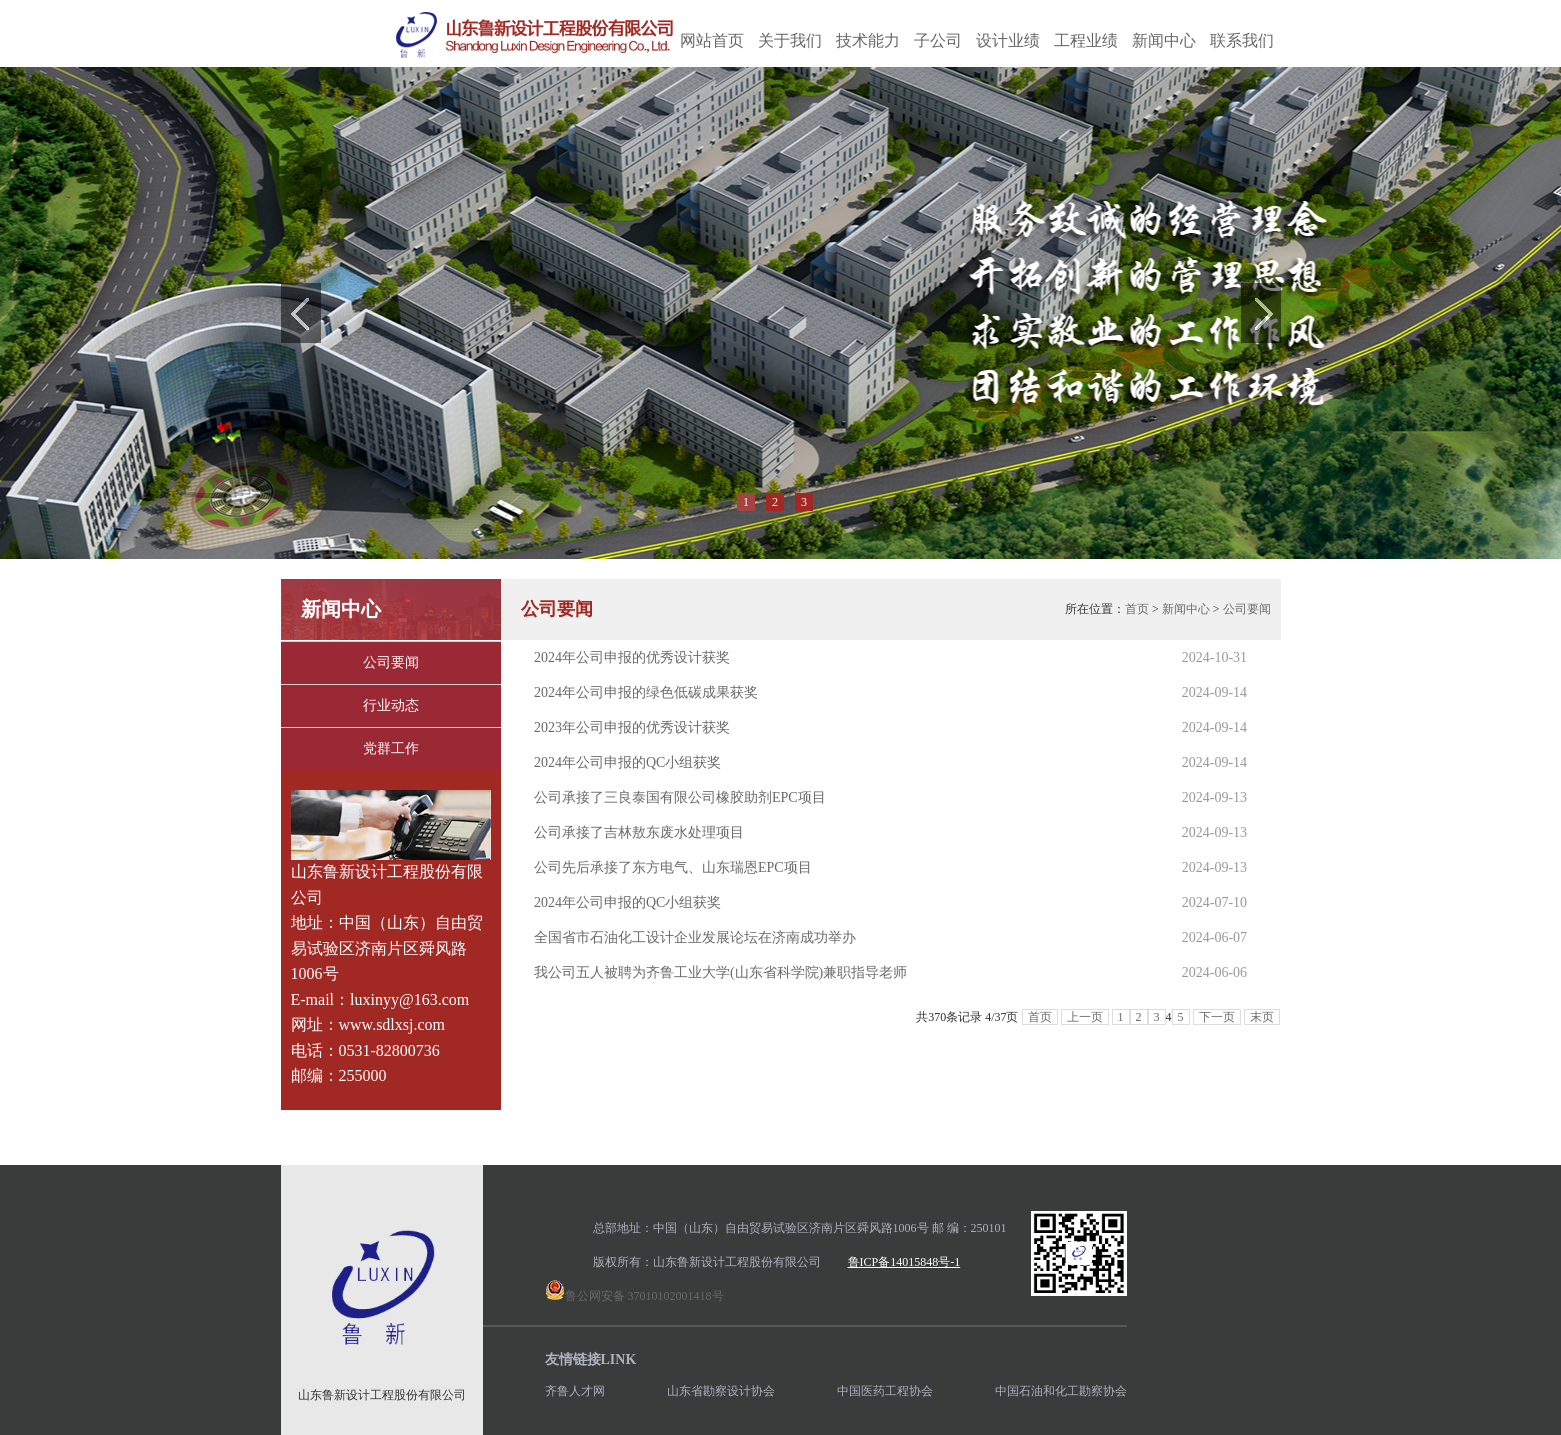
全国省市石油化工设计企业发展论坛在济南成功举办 (695, 937)
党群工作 (391, 748)
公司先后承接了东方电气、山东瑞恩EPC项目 (673, 867)
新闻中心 (1164, 40)
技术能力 (868, 40)
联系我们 (1242, 40)
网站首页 (712, 40)
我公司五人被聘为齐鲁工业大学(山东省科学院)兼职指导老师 (720, 972)
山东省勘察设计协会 (721, 1391)
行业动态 (391, 705)
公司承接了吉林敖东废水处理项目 (639, 832)
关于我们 (790, 40)
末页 (1262, 1017)
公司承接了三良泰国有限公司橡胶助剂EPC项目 (680, 797)
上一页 (1085, 1017)
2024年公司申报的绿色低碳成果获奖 (646, 692)
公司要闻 (391, 662)
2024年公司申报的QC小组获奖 (627, 762)
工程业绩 (1086, 40)
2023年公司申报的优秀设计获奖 (632, 727)
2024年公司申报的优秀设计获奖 (632, 657)
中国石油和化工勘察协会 (1061, 1391)
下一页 (1217, 1017)
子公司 (938, 40)
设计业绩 (1008, 40)
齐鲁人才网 (575, 1391)
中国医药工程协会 (885, 1391)
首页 (1137, 609)
